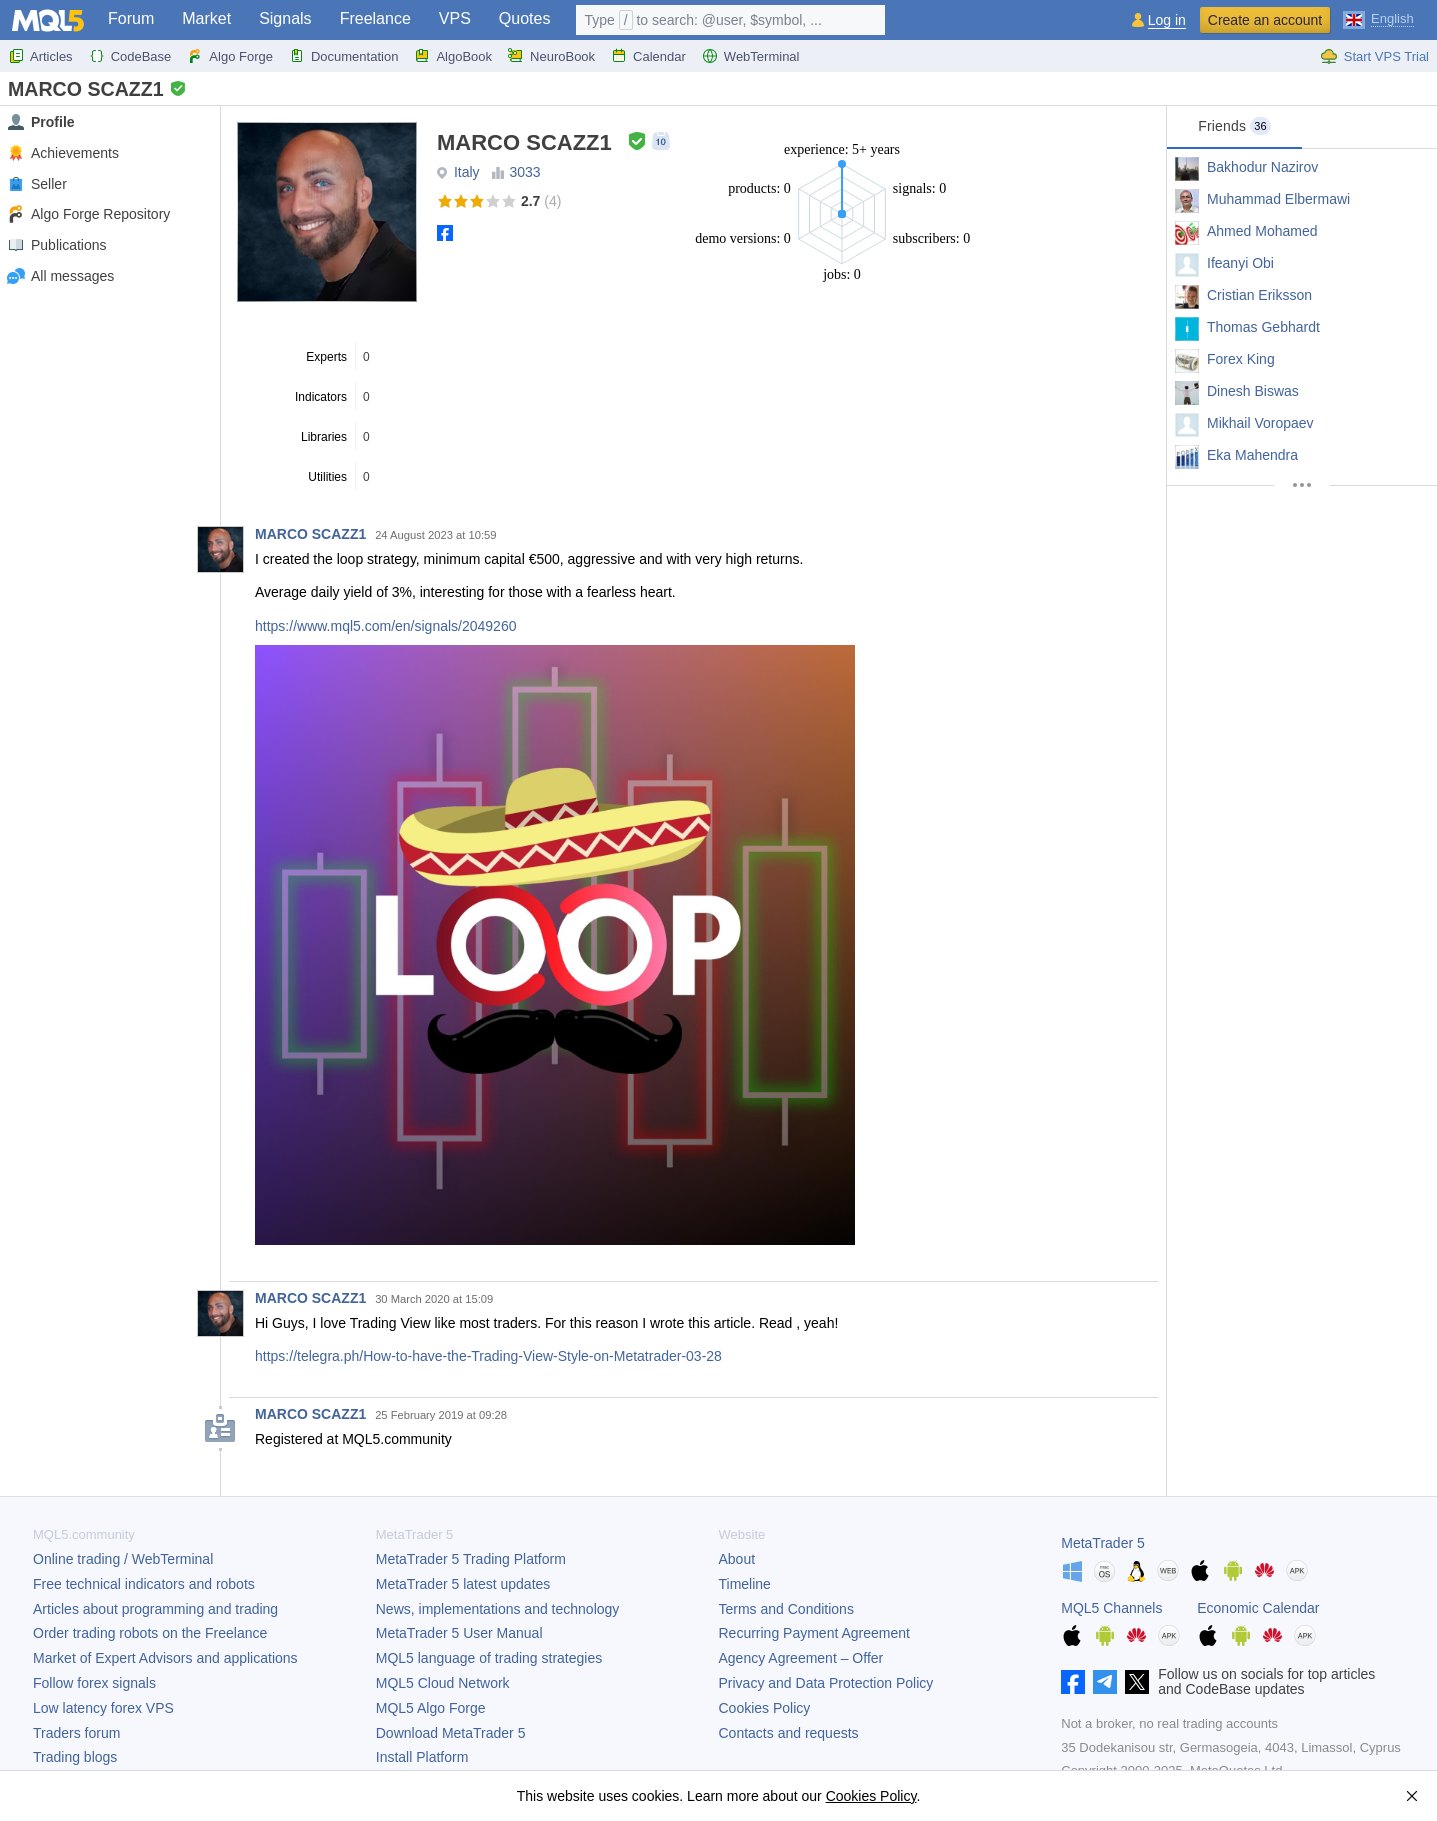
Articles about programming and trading (155, 1609)
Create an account (1265, 20)
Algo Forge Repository (88, 214)
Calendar (648, 56)
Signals (285, 18)
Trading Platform (471, 1559)
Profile (40, 122)
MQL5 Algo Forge (431, 1708)
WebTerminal (751, 56)
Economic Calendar (1258, 1608)
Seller (36, 184)
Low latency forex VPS (103, 1708)
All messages (60, 276)
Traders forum (76, 1733)
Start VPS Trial (1374, 56)
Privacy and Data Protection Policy (826, 1683)
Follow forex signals (94, 1683)
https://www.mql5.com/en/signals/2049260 (385, 626)
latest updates (463, 1584)
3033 (524, 172)
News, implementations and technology (498, 1609)
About (737, 1559)
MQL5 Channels (1111, 1608)
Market (206, 18)
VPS (455, 18)
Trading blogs (75, 1757)
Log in (1167, 20)
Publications (56, 245)
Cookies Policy (765, 1708)
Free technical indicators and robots (144, 1584)
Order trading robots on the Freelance (150, 1633)
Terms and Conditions (786, 1609)
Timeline (745, 1584)
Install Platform (422, 1757)
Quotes (525, 18)
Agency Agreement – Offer (801, 1658)
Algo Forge (230, 56)
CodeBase (130, 56)
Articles (40, 56)
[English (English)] (1378, 18)
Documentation (343, 56)
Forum (131, 18)
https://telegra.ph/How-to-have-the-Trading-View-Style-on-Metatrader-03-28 (488, 1356)
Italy (467, 172)
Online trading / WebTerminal (123, 1559)
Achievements (62, 153)
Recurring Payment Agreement (814, 1633)
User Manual (459, 1633)
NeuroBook (551, 56)
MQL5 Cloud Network (443, 1683)
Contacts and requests (789, 1733)
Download (451, 1733)
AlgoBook (453, 56)
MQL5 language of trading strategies (489, 1658)
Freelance (375, 18)
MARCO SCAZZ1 (310, 534)
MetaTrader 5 (1103, 1543)
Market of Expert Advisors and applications (165, 1658)
